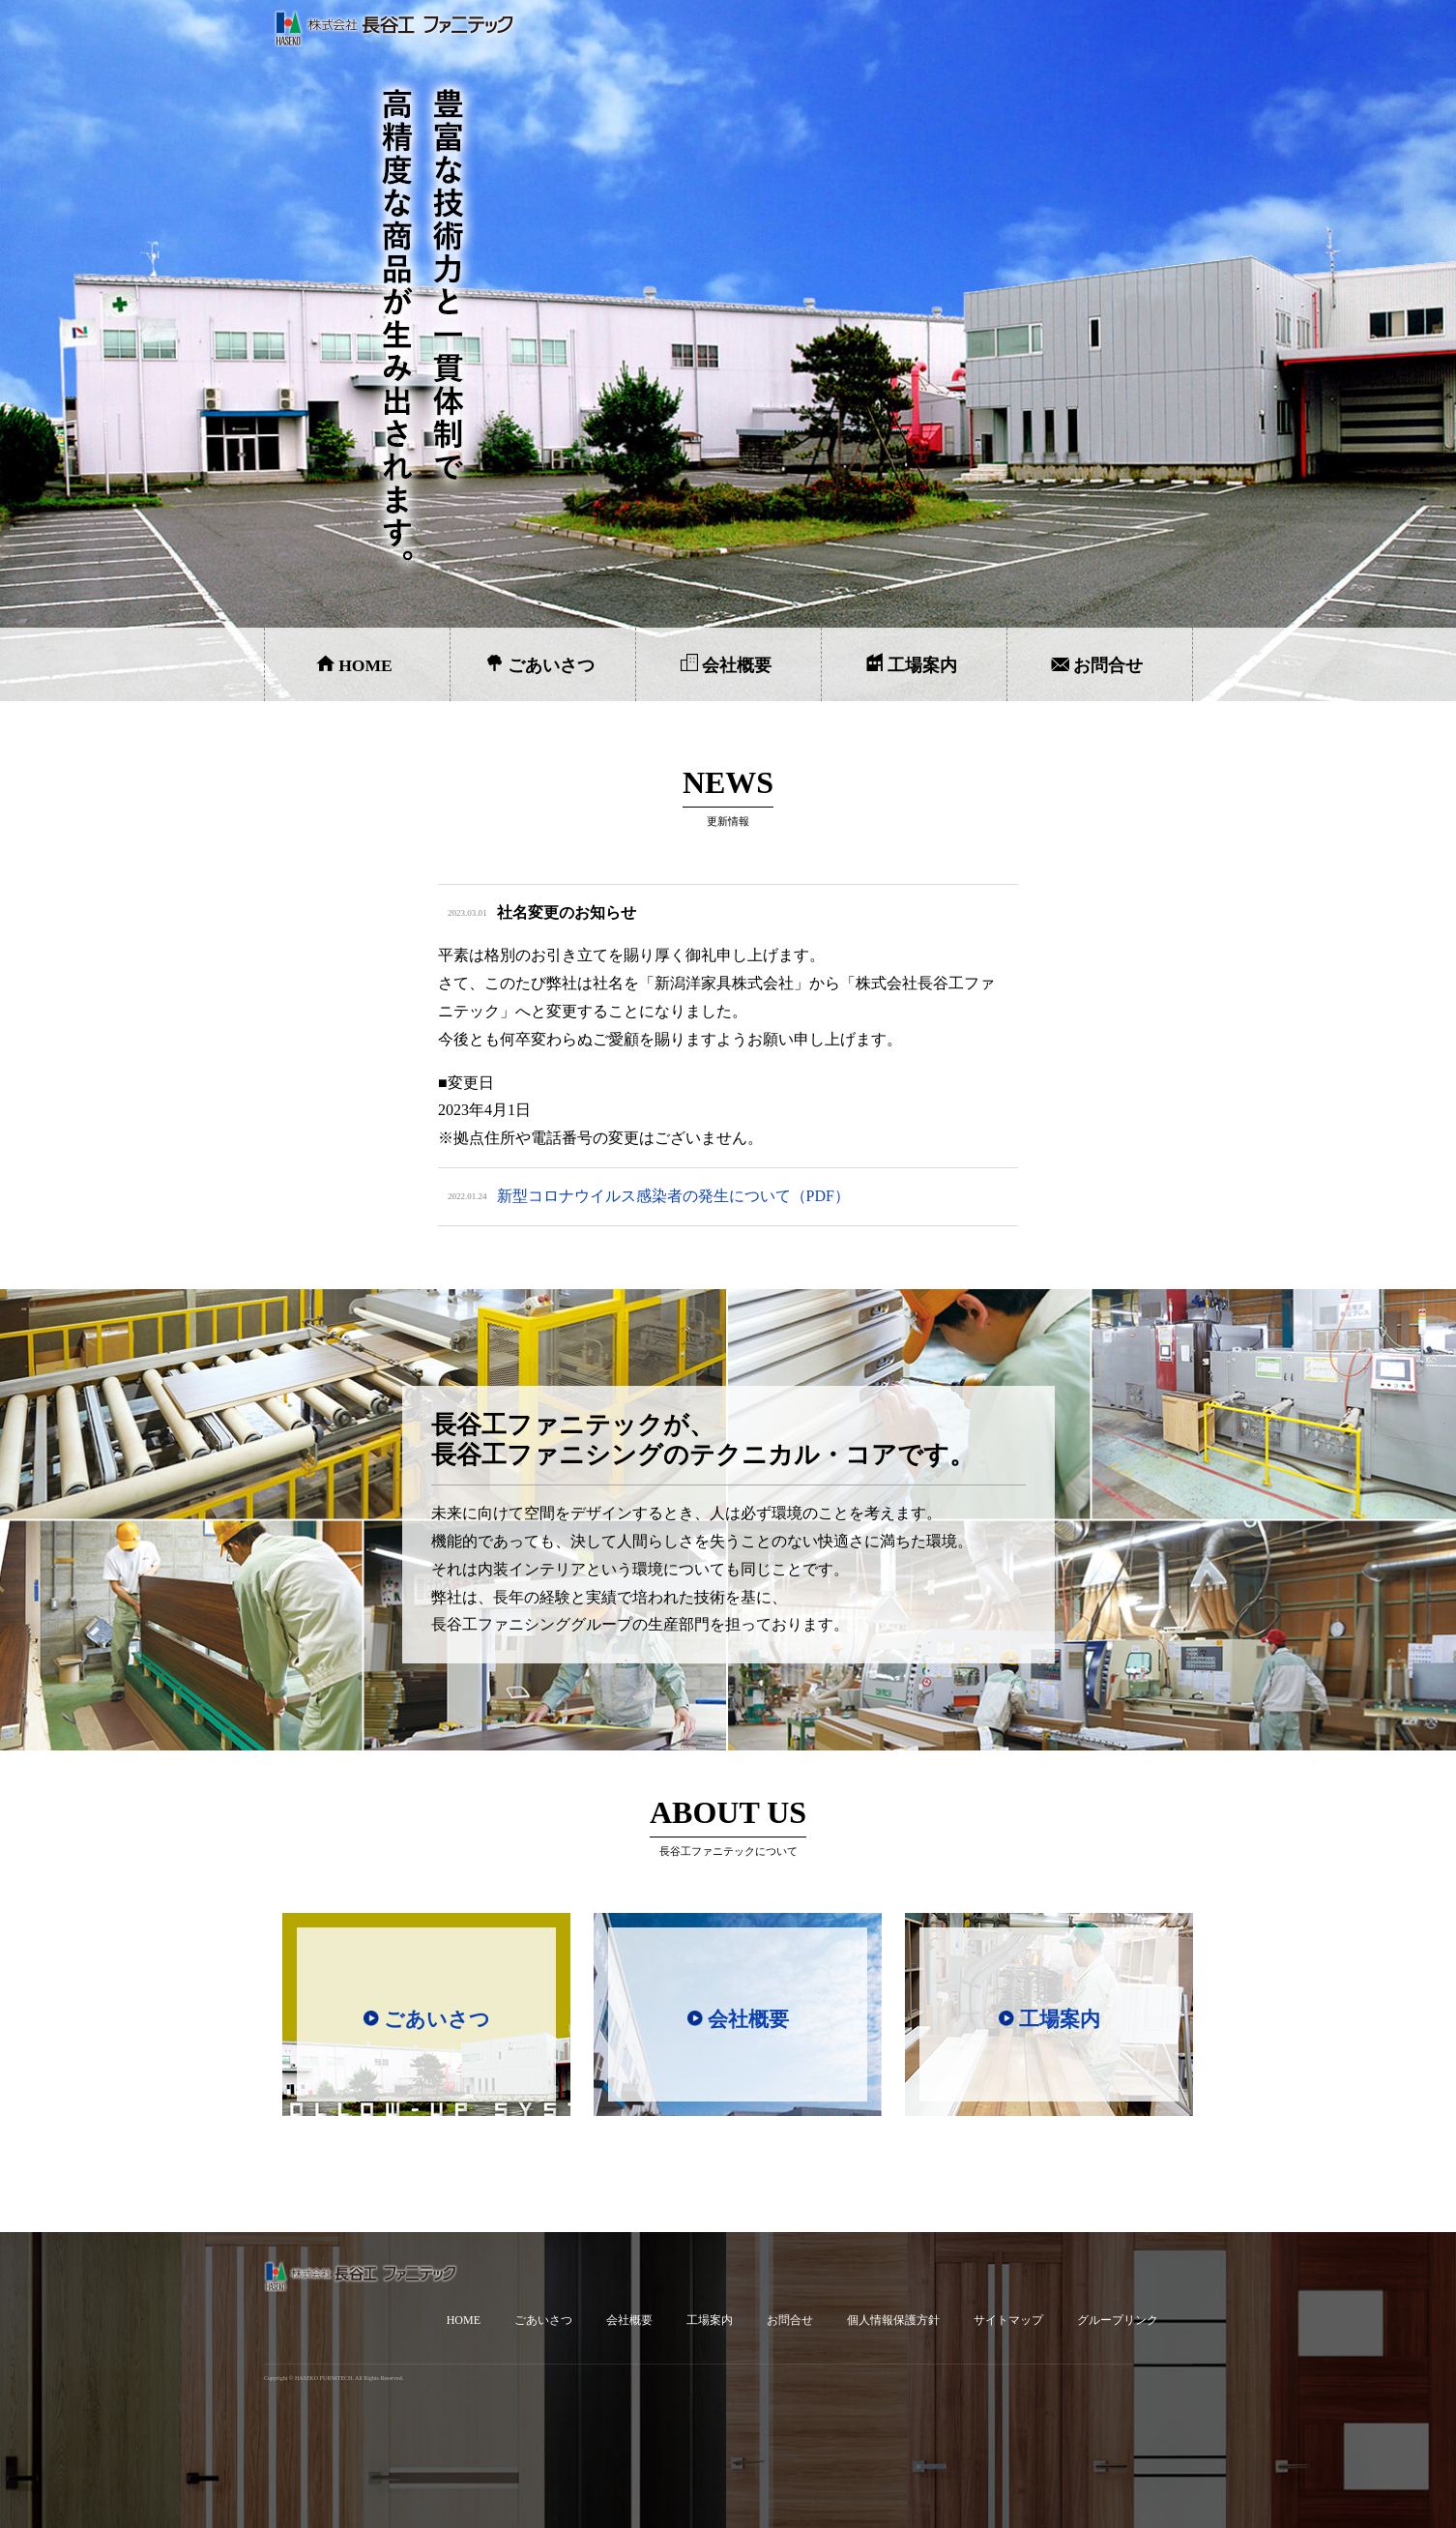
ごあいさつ (551, 665)
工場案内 (922, 665)
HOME (365, 665)
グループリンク (1117, 2320)
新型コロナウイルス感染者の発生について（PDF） (673, 1196)
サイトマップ (1008, 2320)
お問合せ (1108, 665)
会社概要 (737, 665)
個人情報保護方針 (893, 2320)
